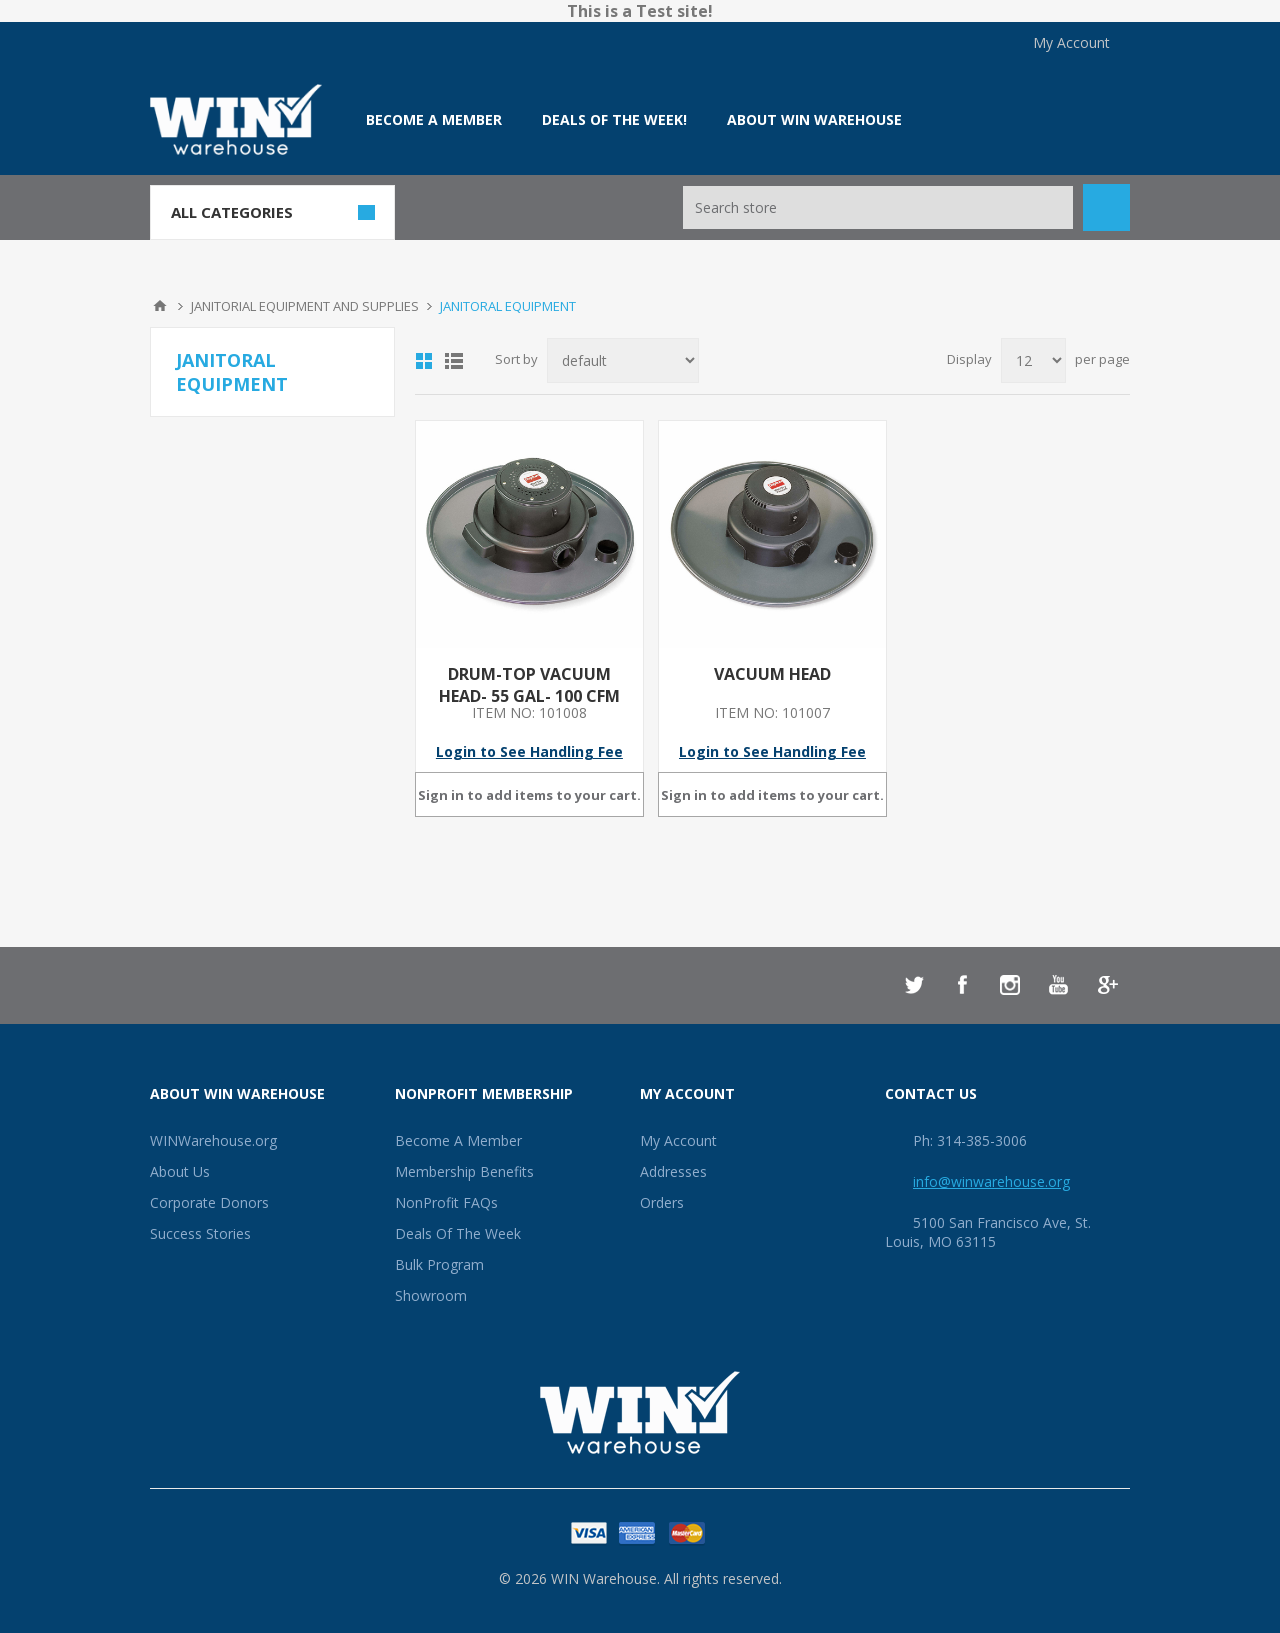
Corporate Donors (209, 1202)
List (454, 361)
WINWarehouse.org (213, 1140)
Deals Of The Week (458, 1233)
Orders (662, 1202)
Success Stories (200, 1233)
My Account (1071, 42)
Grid (424, 361)
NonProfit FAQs (446, 1202)
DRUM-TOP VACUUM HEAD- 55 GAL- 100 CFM (529, 685)
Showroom (431, 1295)
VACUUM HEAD (772, 674)
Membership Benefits (464, 1171)
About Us (180, 1171)
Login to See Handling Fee (529, 751)
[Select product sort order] (623, 360)
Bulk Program (439, 1264)
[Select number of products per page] (1033, 360)
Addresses (673, 1171)
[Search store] (878, 207)
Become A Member (458, 1140)
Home (160, 306)
